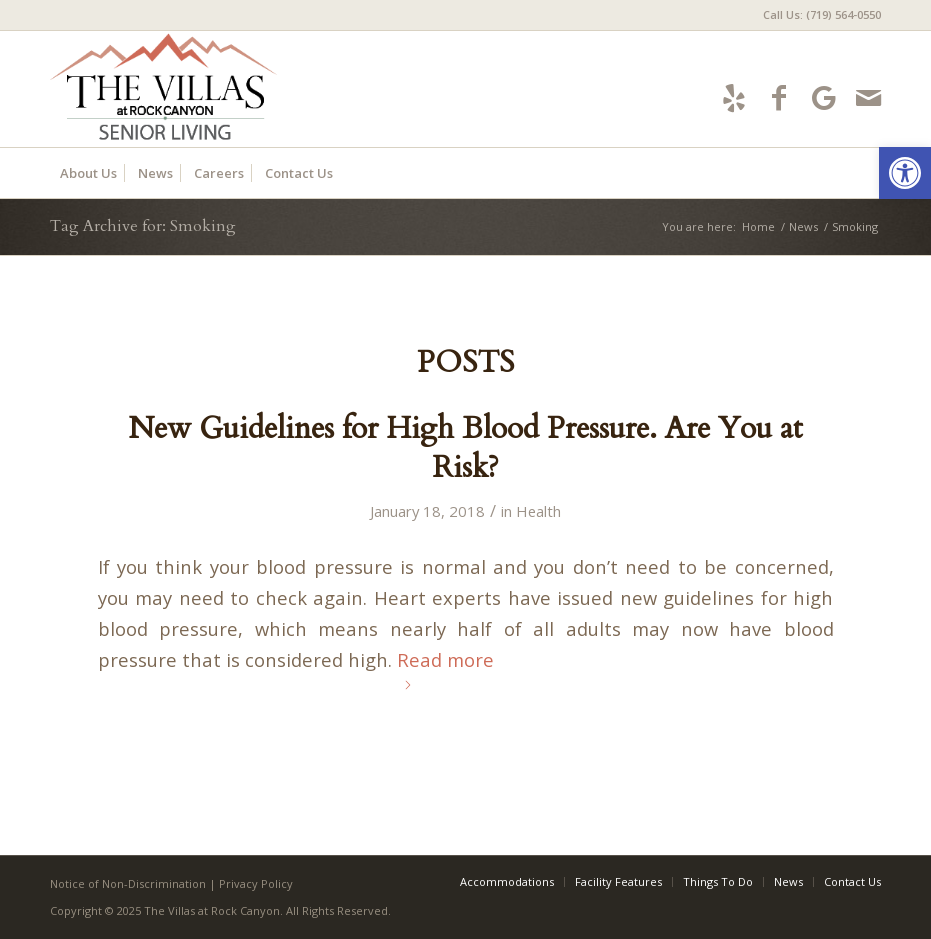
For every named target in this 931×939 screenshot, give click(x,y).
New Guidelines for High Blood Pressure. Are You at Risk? (465, 448)
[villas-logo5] (232, 89)
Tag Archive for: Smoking (143, 226)
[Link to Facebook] (778, 97)
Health (538, 511)
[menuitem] (817, 15)
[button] (905, 173)
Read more (445, 667)
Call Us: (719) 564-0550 (822, 14)
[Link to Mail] (868, 97)
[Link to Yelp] (733, 97)
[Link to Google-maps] (823, 97)
